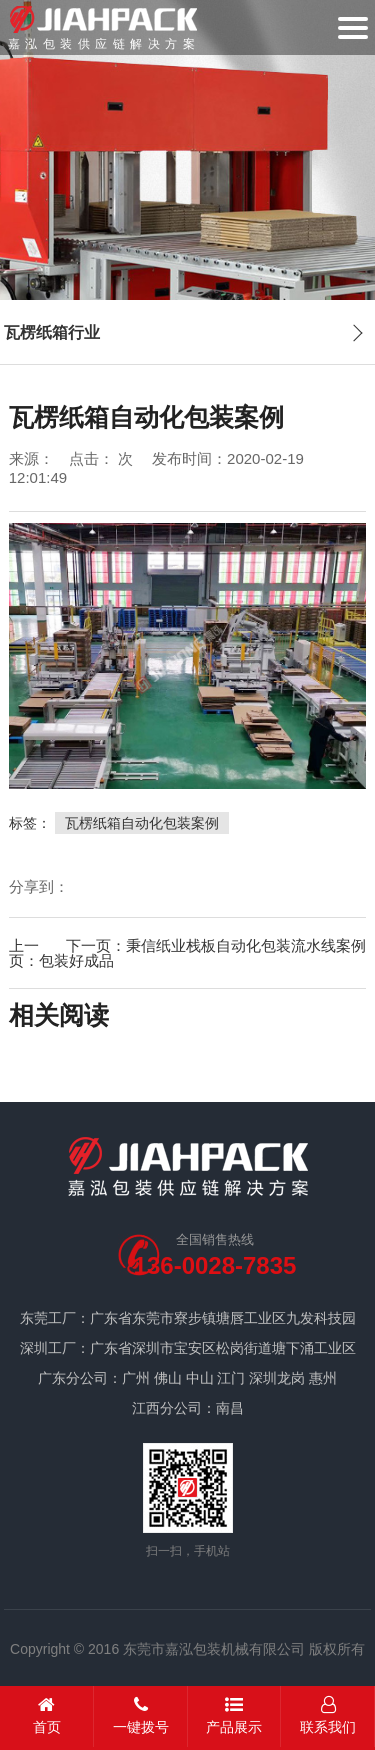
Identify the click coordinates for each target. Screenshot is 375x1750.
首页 (47, 1715)
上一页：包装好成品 (61, 953)
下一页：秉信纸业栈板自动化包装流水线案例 (216, 945)
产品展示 (235, 1715)
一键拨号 (141, 1715)
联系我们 (328, 1715)
